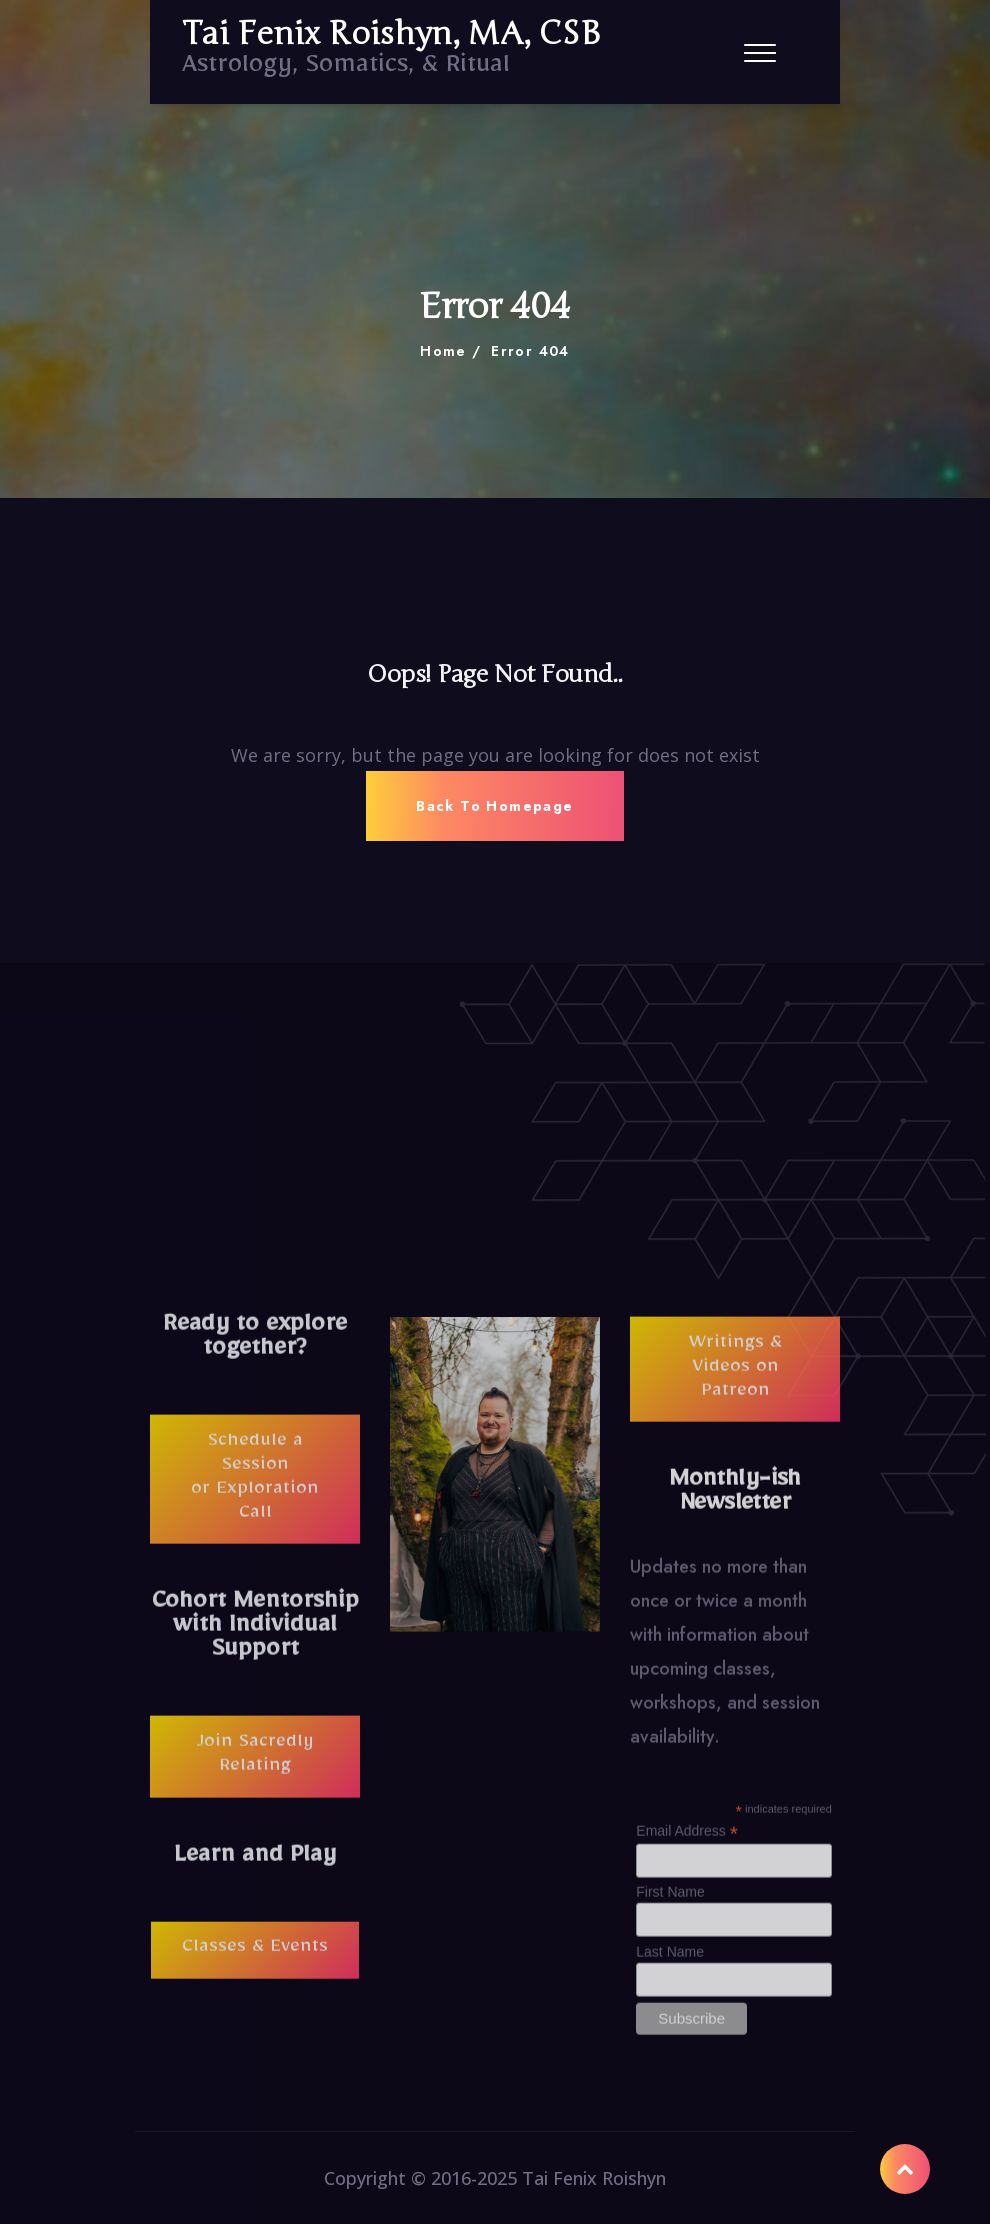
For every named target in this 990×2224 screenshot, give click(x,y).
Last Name (670, 1964)
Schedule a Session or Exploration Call (255, 1492)
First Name (670, 1905)
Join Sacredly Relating (255, 1769)
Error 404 (530, 351)
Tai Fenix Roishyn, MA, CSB (391, 34)
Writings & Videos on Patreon (735, 1382)
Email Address (687, 1844)
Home (443, 351)
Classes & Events (255, 1963)
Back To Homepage (494, 806)
